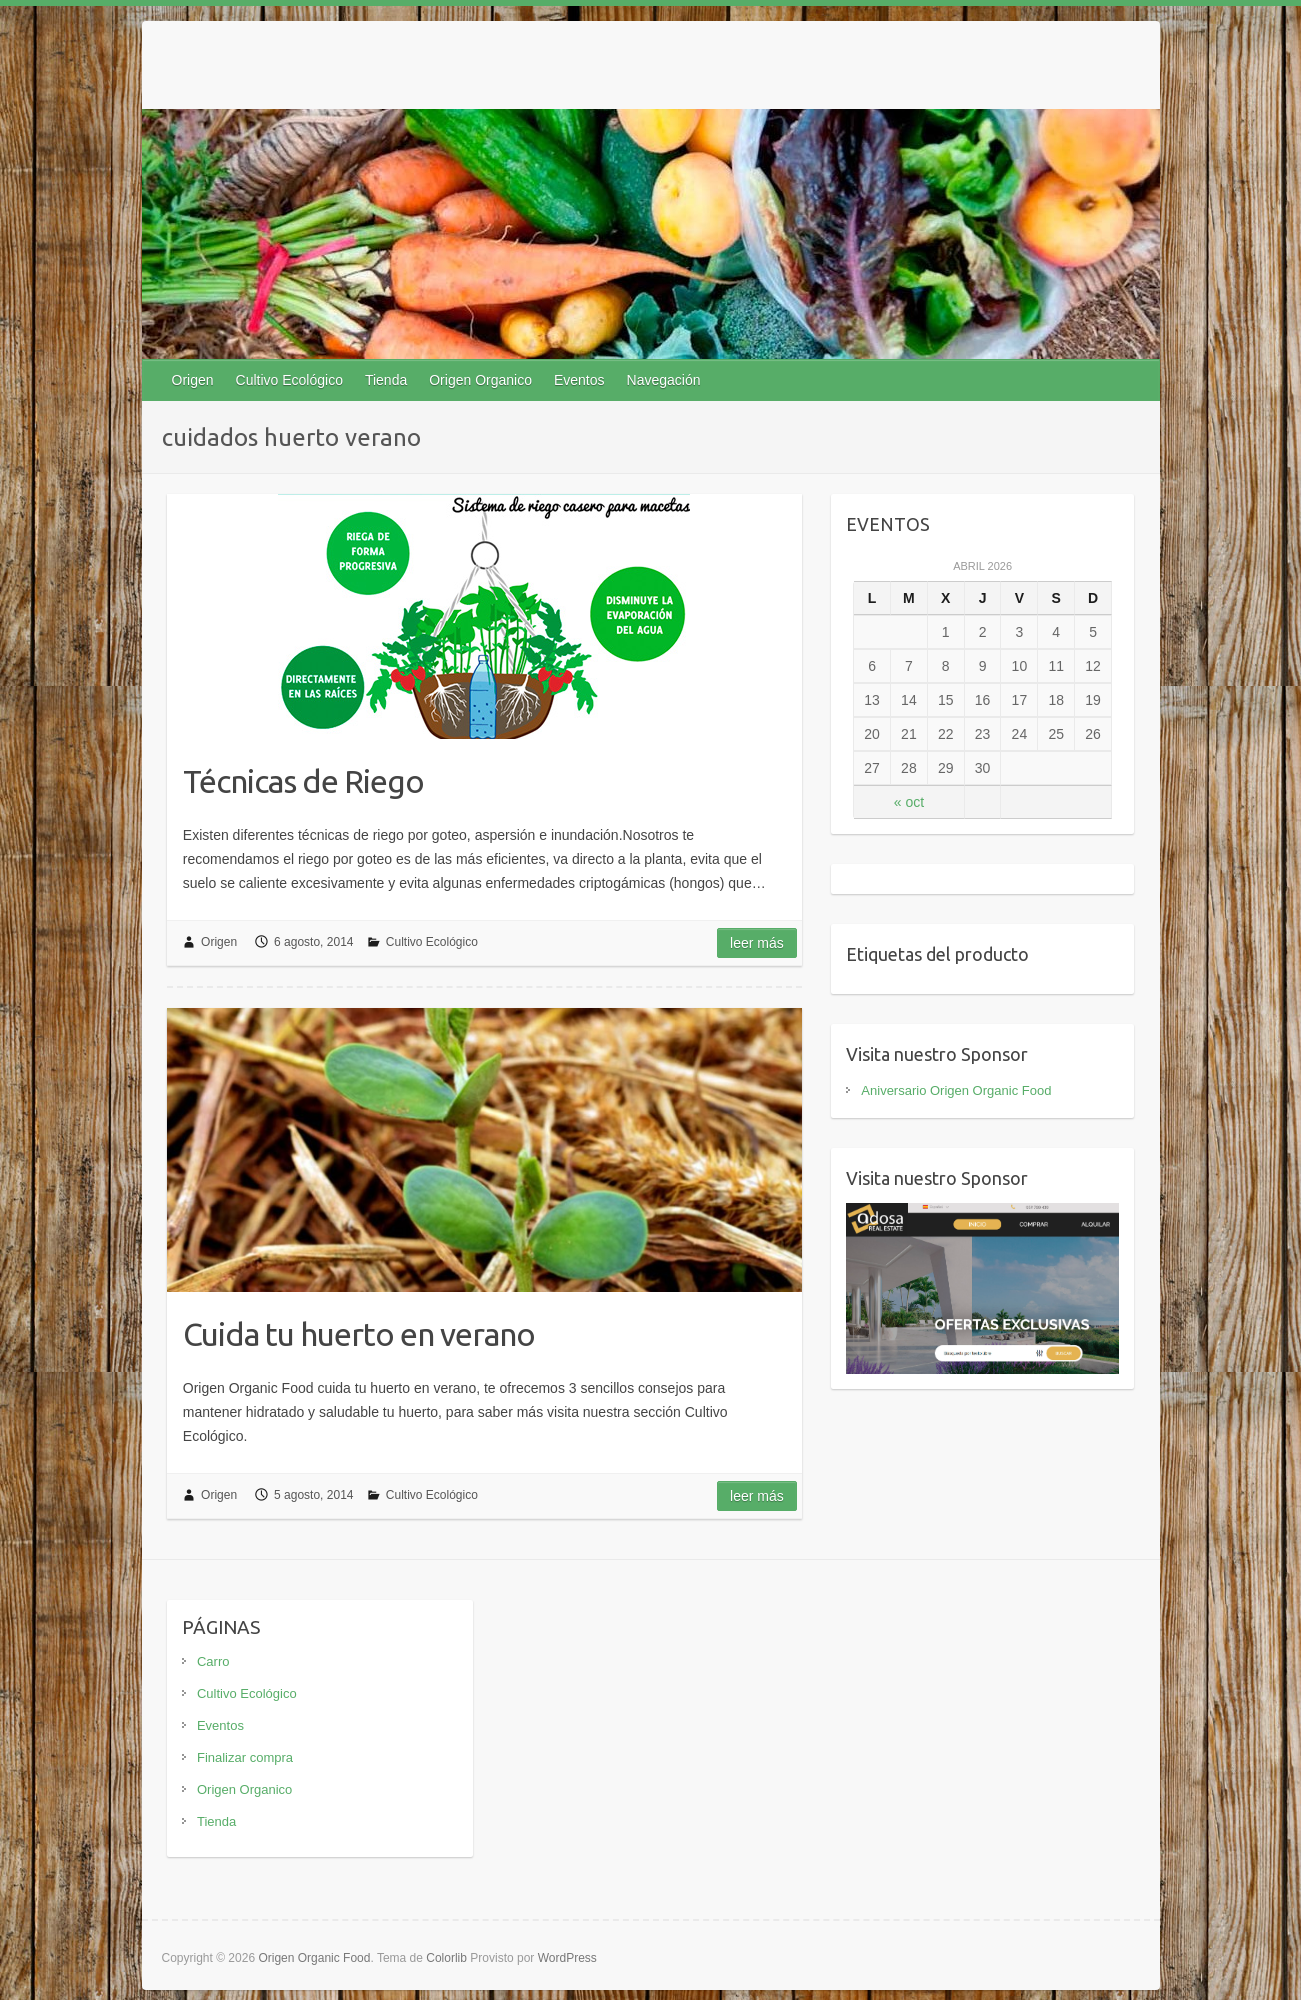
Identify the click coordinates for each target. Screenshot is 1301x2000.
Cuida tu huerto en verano (359, 1334)
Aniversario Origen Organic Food (956, 1090)
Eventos (579, 380)
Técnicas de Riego (303, 781)
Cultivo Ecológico (289, 380)
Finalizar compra (245, 1757)
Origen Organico (480, 380)
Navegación (664, 380)
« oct (909, 802)
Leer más (757, 943)
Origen (193, 380)
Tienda (386, 380)
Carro (213, 1661)
